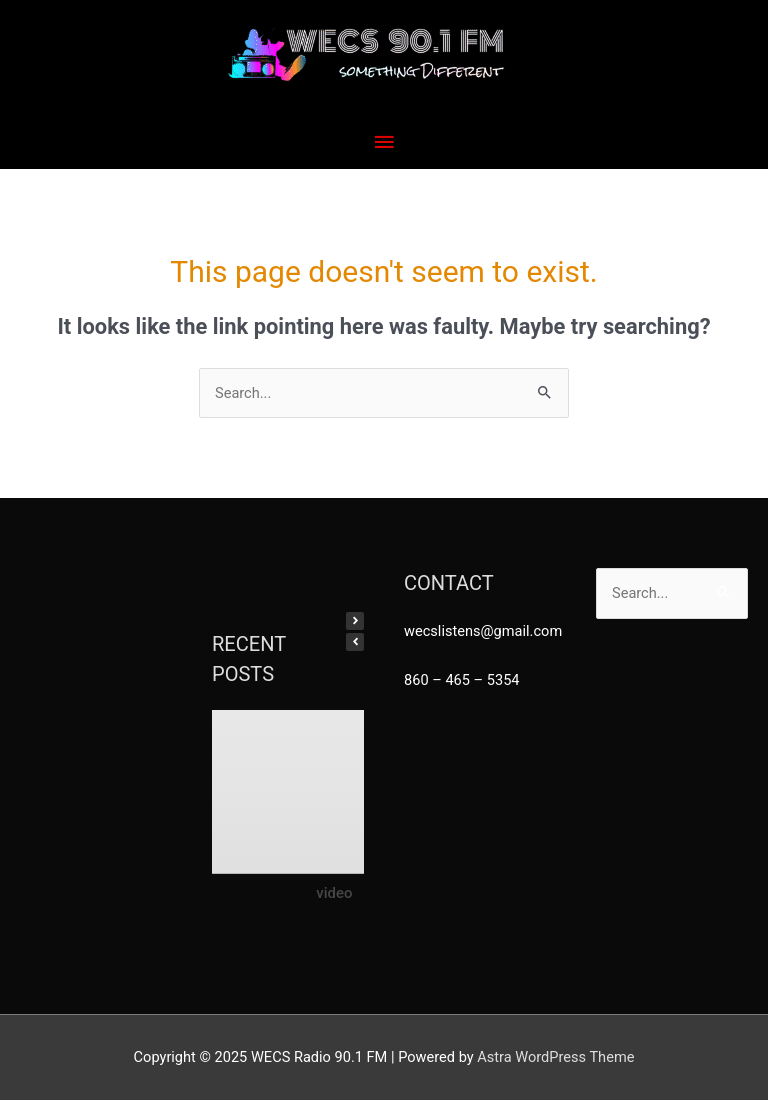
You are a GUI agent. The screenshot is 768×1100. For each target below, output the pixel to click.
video (334, 892)
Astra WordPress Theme (555, 1057)
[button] (355, 621)
